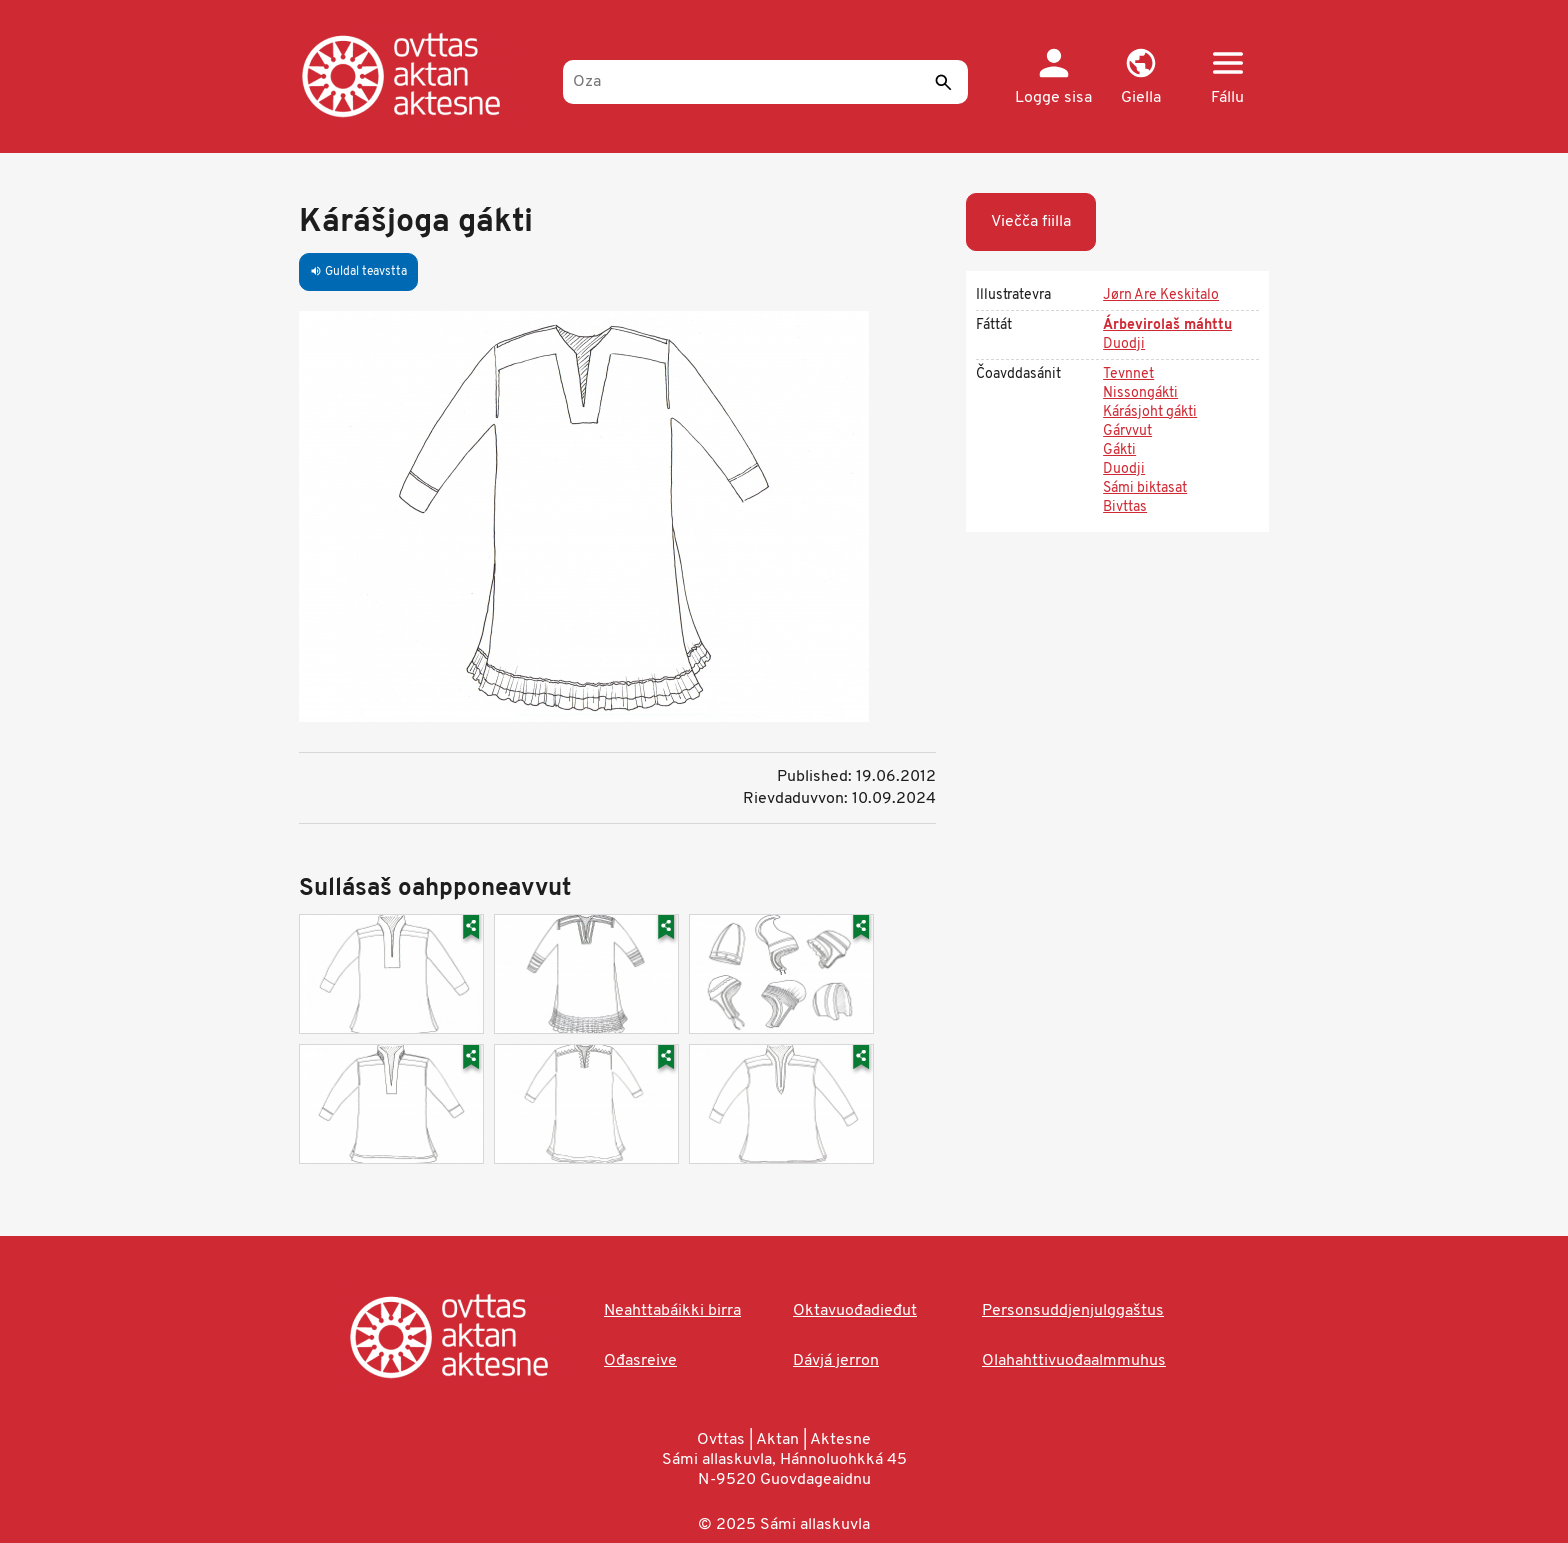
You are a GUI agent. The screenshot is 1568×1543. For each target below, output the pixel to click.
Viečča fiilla (1031, 222)
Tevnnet (1128, 374)
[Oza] (765, 82)
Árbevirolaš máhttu (1167, 325)
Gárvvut (1127, 431)
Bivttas (1125, 507)
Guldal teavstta (358, 272)
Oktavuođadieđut (855, 1311)
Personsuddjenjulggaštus (1073, 1311)
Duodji (1124, 344)
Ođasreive (640, 1361)
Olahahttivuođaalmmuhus (1074, 1361)
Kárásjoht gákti (1150, 412)
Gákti (1119, 450)
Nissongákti (1140, 393)
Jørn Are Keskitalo (1161, 295)
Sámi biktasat (1145, 488)
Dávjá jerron (836, 1361)
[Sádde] (943, 82)
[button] (1140, 78)
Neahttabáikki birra (672, 1311)
